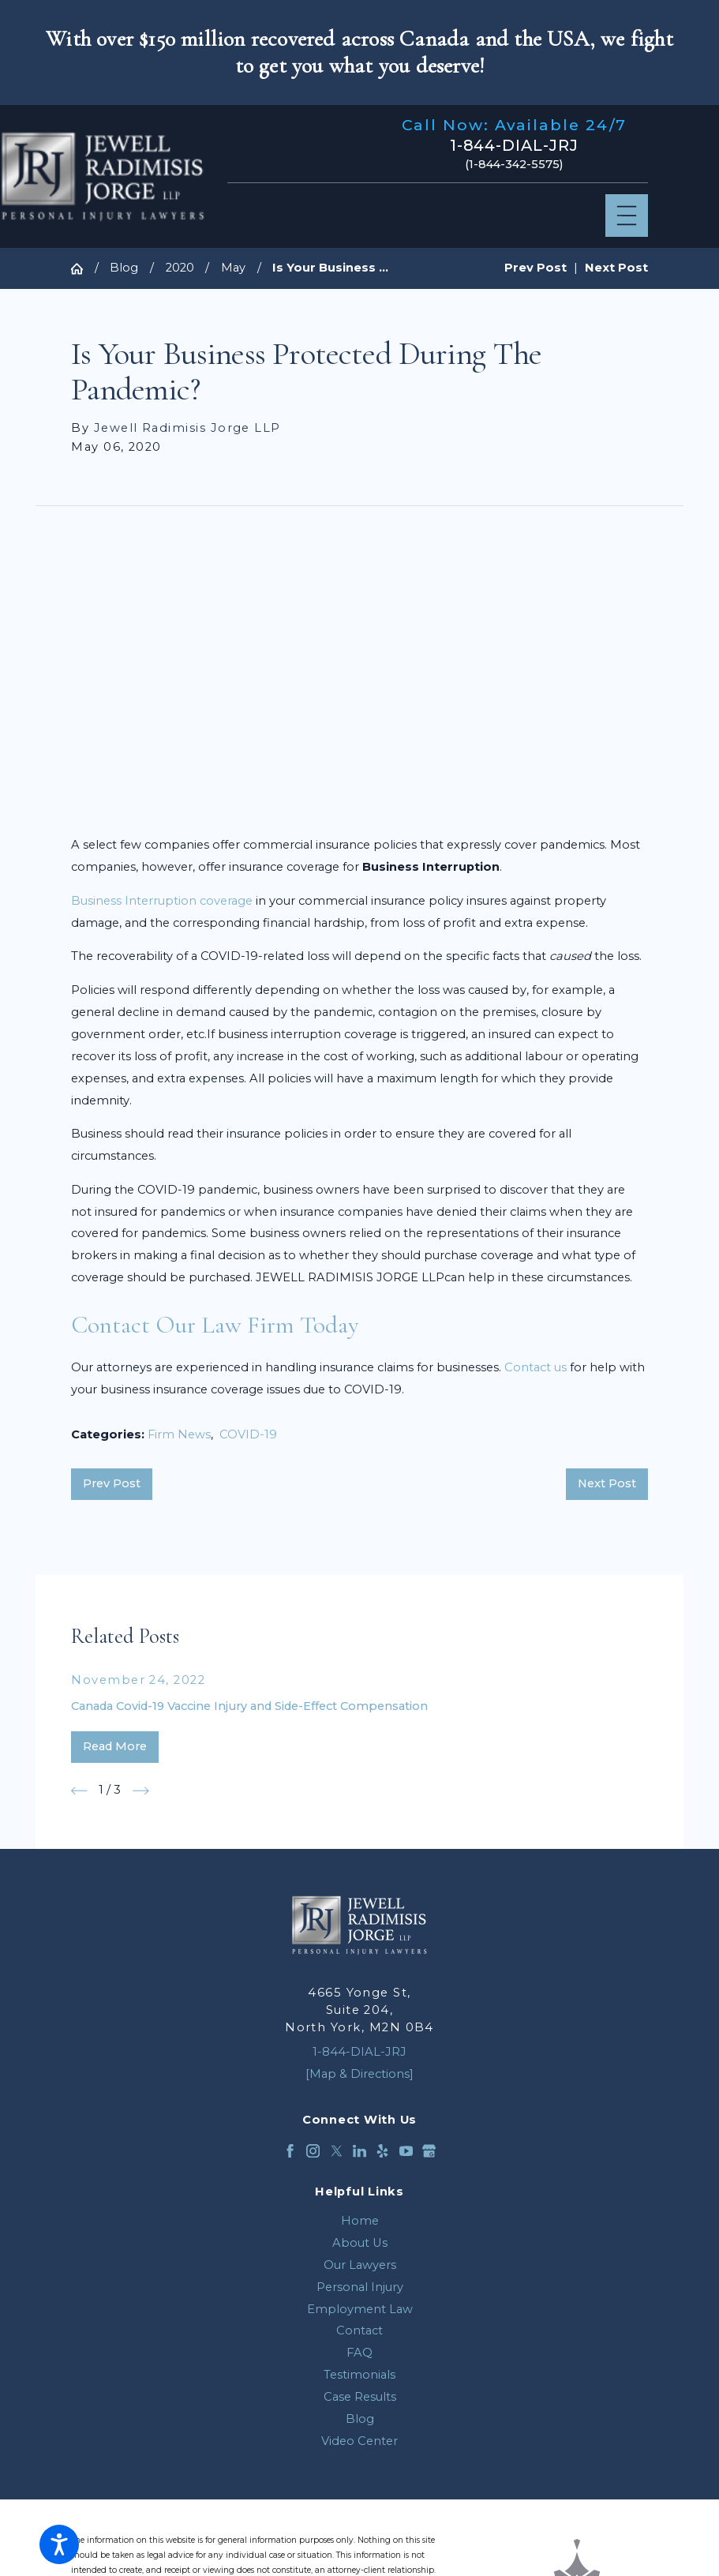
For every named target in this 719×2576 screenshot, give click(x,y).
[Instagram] (313, 2151)
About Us (360, 2243)
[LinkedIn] (359, 2151)
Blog (124, 268)
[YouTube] (406, 2151)
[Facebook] (290, 2151)
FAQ (359, 2352)
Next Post (607, 1483)
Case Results (360, 2397)
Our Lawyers (360, 2265)
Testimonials (359, 2375)
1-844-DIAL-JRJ (514, 146)
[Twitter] (336, 2151)
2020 (180, 268)
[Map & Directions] (359, 2074)
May (233, 268)
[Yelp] (382, 2151)
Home (360, 2221)
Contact (359, 2330)
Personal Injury (359, 2287)
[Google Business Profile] (429, 2151)
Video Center (359, 2441)
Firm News (179, 1434)
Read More (115, 1746)
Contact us (535, 1367)
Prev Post (111, 1483)
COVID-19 (248, 1434)
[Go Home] (82, 269)
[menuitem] (359, 2221)
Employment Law (360, 2309)
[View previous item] (79, 1791)
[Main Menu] (626, 215)
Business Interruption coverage (162, 901)
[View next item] (141, 1791)
